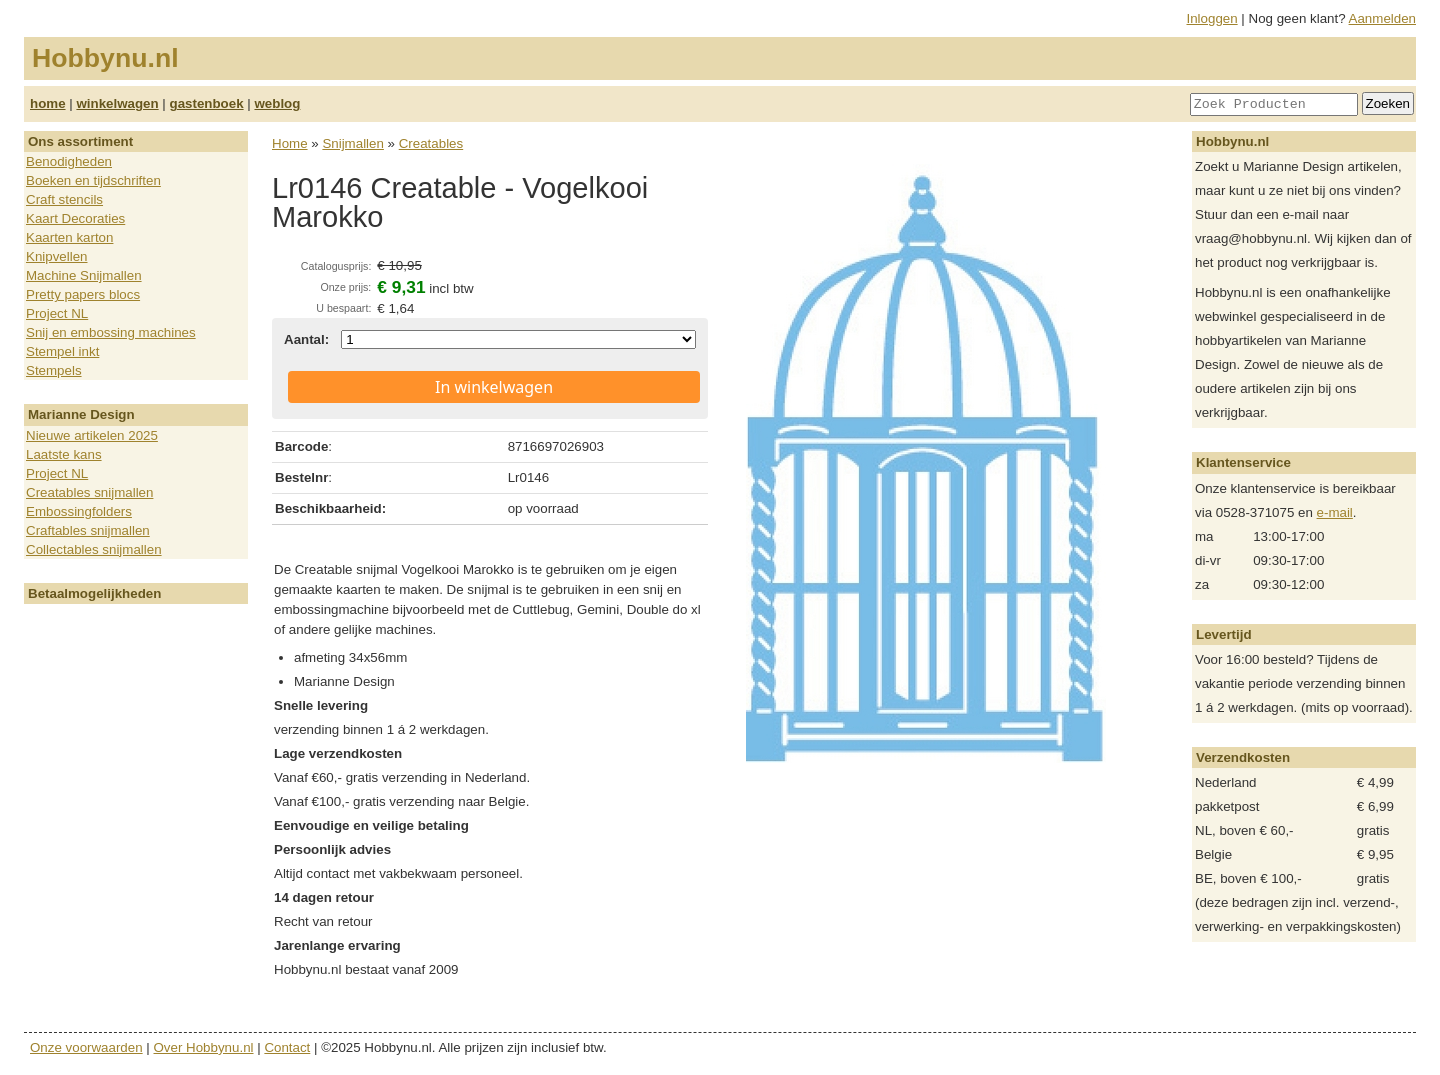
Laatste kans (64, 454)
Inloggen (1212, 18)
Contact (287, 1047)
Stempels (54, 370)
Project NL (57, 313)
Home (290, 143)
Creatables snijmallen (89, 492)
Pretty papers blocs (83, 294)
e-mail (1335, 512)
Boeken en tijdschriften (93, 180)
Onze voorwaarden (86, 1047)
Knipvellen (57, 256)
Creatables (431, 143)
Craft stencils (64, 199)
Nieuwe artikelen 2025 (92, 435)
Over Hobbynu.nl (204, 1047)
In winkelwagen (494, 387)
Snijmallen (353, 143)
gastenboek (207, 103)
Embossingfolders (79, 511)
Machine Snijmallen (84, 275)
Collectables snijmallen (94, 549)
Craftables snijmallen (88, 530)
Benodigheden (69, 161)
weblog (277, 103)
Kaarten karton (69, 237)
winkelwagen (117, 103)
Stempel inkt (62, 351)
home (48, 103)
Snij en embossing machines (111, 332)
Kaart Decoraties (75, 218)
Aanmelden (1382, 18)
